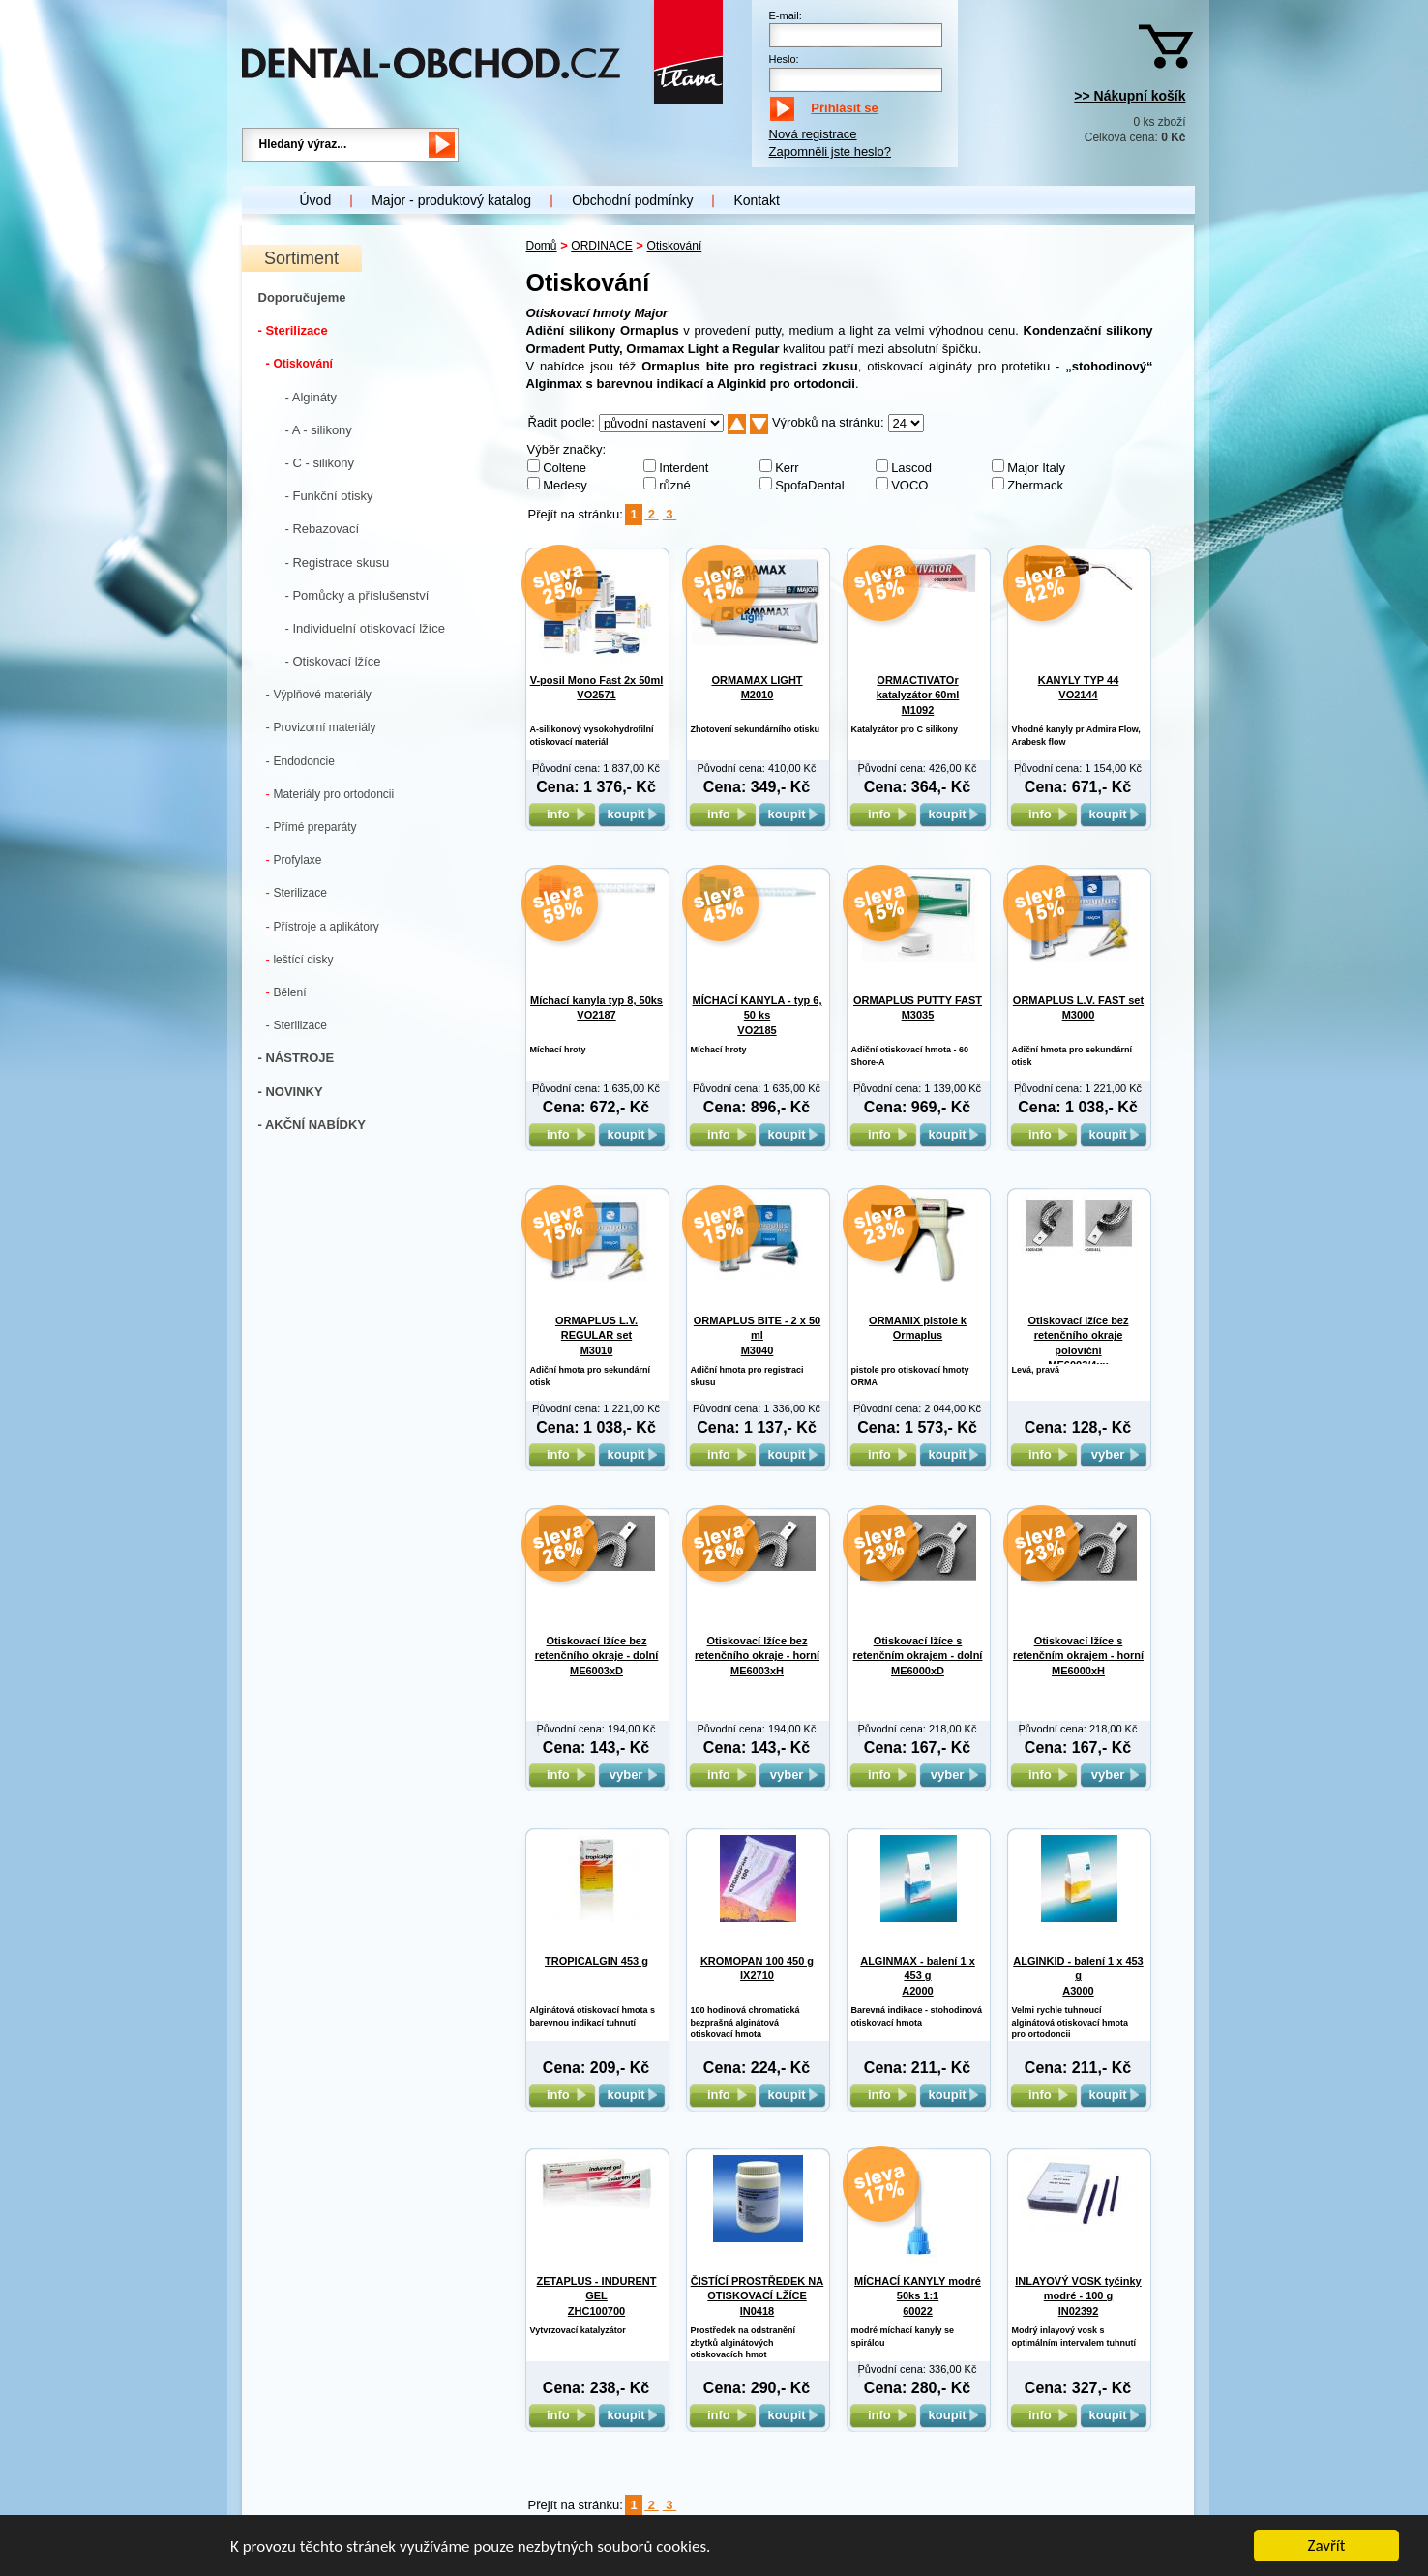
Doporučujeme (302, 297)
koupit (632, 814)
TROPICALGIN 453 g (596, 1961)
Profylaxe (294, 859)
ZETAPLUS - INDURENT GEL (597, 2296)
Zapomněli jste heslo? (830, 151)
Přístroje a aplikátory (322, 926)
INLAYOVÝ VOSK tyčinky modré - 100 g (1078, 2296)
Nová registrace (813, 134)
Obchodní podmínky (632, 200)
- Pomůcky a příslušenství (357, 595)
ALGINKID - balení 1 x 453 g (1078, 1976)
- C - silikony (320, 463)
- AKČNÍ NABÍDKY (312, 1124)
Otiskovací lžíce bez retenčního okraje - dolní (597, 1655)
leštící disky (300, 959)
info (562, 814)
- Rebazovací (322, 528)
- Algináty (311, 397)
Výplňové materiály (319, 694)
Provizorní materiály (321, 727)
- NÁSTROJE (296, 1058)
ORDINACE (601, 245)
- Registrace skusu (337, 562)
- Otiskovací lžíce (333, 661)
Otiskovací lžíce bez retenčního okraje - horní (757, 1655)
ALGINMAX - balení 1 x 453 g (917, 1976)
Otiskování (299, 363)
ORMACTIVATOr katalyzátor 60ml (918, 695)
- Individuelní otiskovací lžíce (365, 628)
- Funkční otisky (329, 496)
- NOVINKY (290, 1091)
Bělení (286, 992)
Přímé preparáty (311, 826)
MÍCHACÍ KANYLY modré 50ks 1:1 (917, 2296)
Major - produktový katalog (451, 200)
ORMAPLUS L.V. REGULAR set (596, 1335)
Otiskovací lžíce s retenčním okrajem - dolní (918, 1655)
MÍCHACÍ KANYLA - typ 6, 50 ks (756, 1015)
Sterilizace (296, 892)
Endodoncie (300, 761)
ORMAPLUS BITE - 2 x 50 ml (757, 1335)
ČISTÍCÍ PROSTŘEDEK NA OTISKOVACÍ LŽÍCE (757, 2296)
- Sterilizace (293, 330)
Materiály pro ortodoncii (330, 793)
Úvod (316, 200)
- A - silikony (318, 430)
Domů (541, 245)
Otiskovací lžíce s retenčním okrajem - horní (1078, 1655)
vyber (1113, 1454)
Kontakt (756, 200)
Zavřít (1327, 2547)
